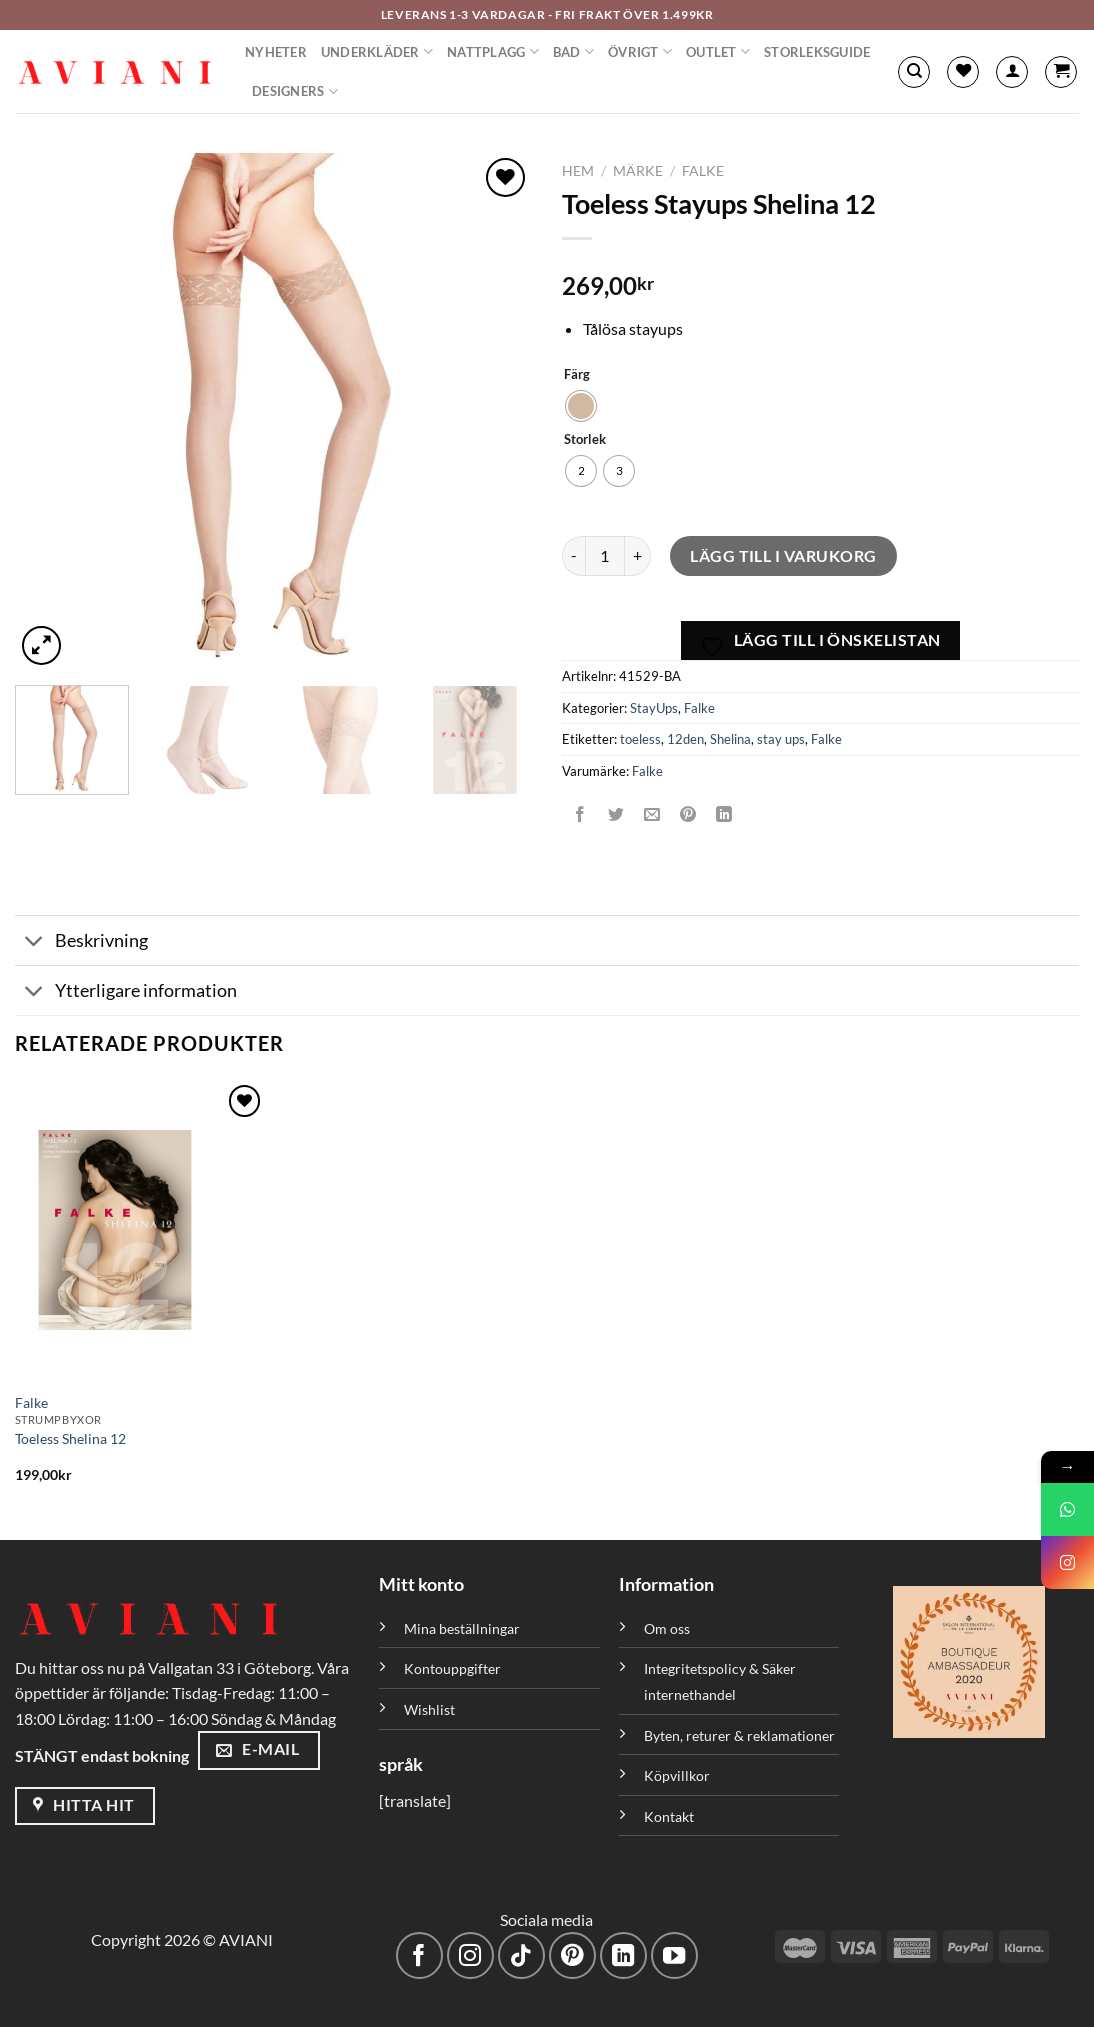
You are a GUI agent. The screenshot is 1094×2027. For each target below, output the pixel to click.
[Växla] (34, 942)
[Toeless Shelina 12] (140, 1230)
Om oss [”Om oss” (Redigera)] (667, 1628)
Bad (573, 51)
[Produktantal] (605, 556)
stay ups (781, 739)
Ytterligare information (126, 992)
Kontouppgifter (452, 1668)
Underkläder (377, 51)
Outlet (718, 51)
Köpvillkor (677, 1775)
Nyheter (276, 52)
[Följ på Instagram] (470, 1955)
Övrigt (640, 51)
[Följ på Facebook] (419, 1955)
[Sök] (914, 72)
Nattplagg (493, 51)
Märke (638, 171)
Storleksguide (817, 52)
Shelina (730, 739)
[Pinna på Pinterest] (688, 815)
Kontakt (669, 1816)
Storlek (585, 440)
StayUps (654, 708)
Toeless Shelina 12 (70, 1438)
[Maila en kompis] (652, 815)
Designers (295, 91)
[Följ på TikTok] (521, 1955)
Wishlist (429, 1709)
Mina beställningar (463, 1628)
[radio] (581, 406)
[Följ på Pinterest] (572, 1955)
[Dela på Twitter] (616, 815)
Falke (703, 171)
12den (685, 739)
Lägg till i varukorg (783, 555)
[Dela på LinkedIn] (724, 815)
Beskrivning (81, 942)
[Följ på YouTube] (674, 1955)
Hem (578, 171)
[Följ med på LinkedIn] (623, 1955)
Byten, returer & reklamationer (739, 1735)
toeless (640, 739)
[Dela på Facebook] (580, 815)
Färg (577, 375)
